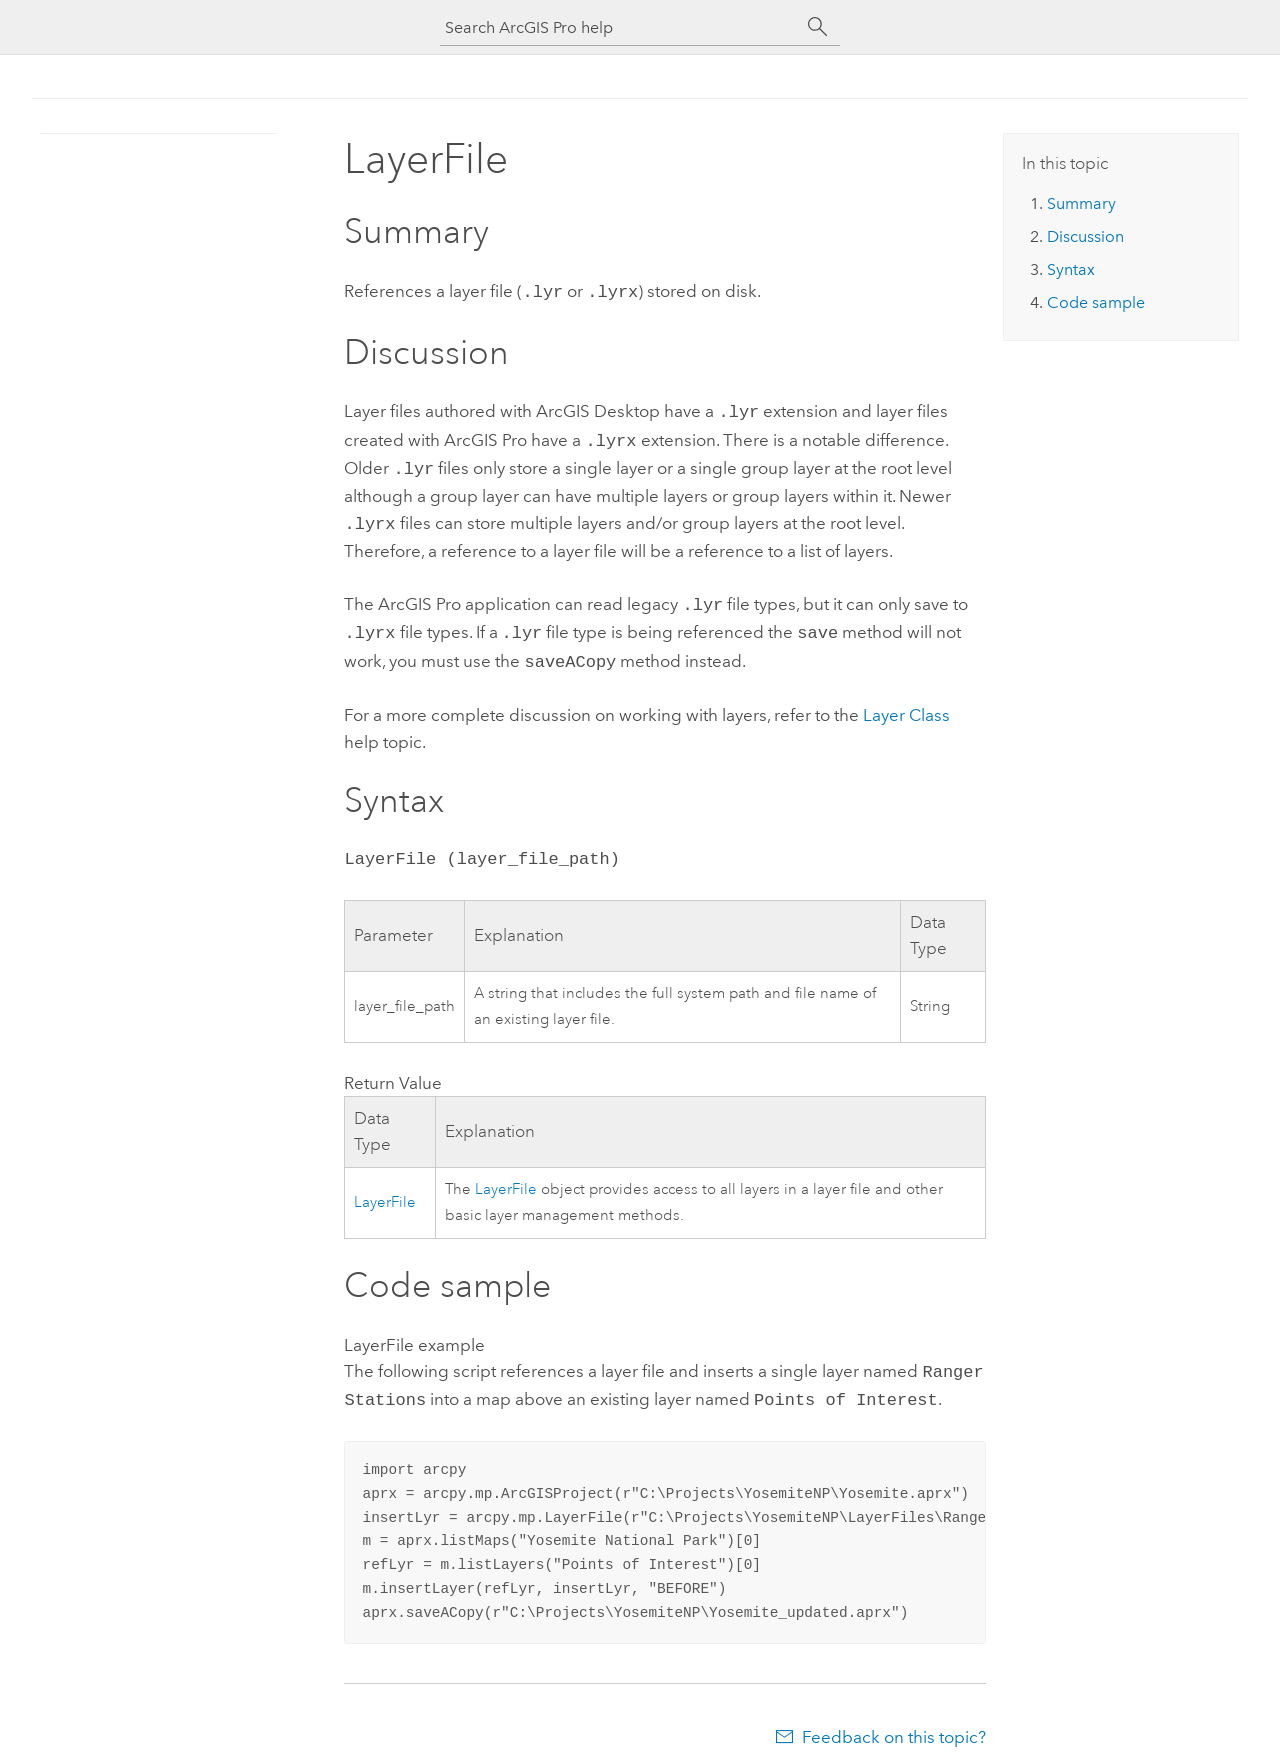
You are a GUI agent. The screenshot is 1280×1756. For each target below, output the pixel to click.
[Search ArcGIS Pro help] (620, 27)
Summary (1081, 203)
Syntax (1071, 269)
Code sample (1096, 302)
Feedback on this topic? (894, 1717)
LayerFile (385, 1186)
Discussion (1085, 236)
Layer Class (906, 699)
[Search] (818, 27)
